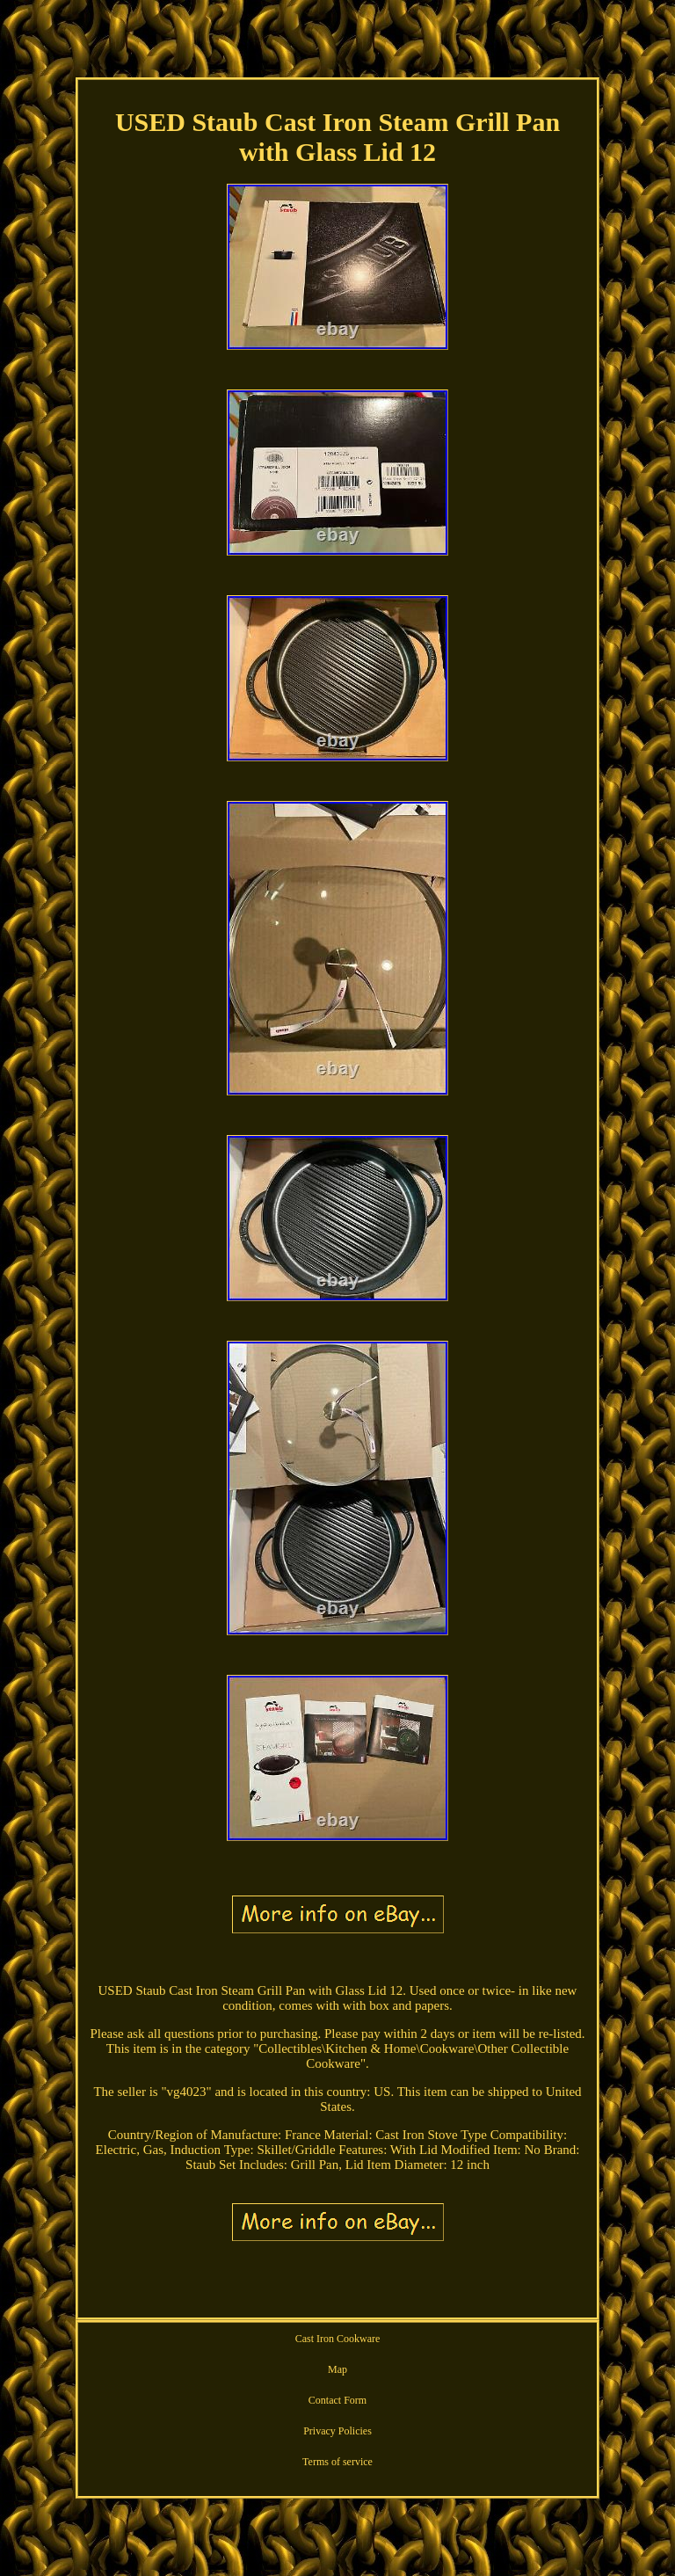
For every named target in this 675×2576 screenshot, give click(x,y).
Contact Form (337, 2400)
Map (337, 2369)
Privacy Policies (337, 2431)
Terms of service (337, 2462)
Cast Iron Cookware (338, 2338)
